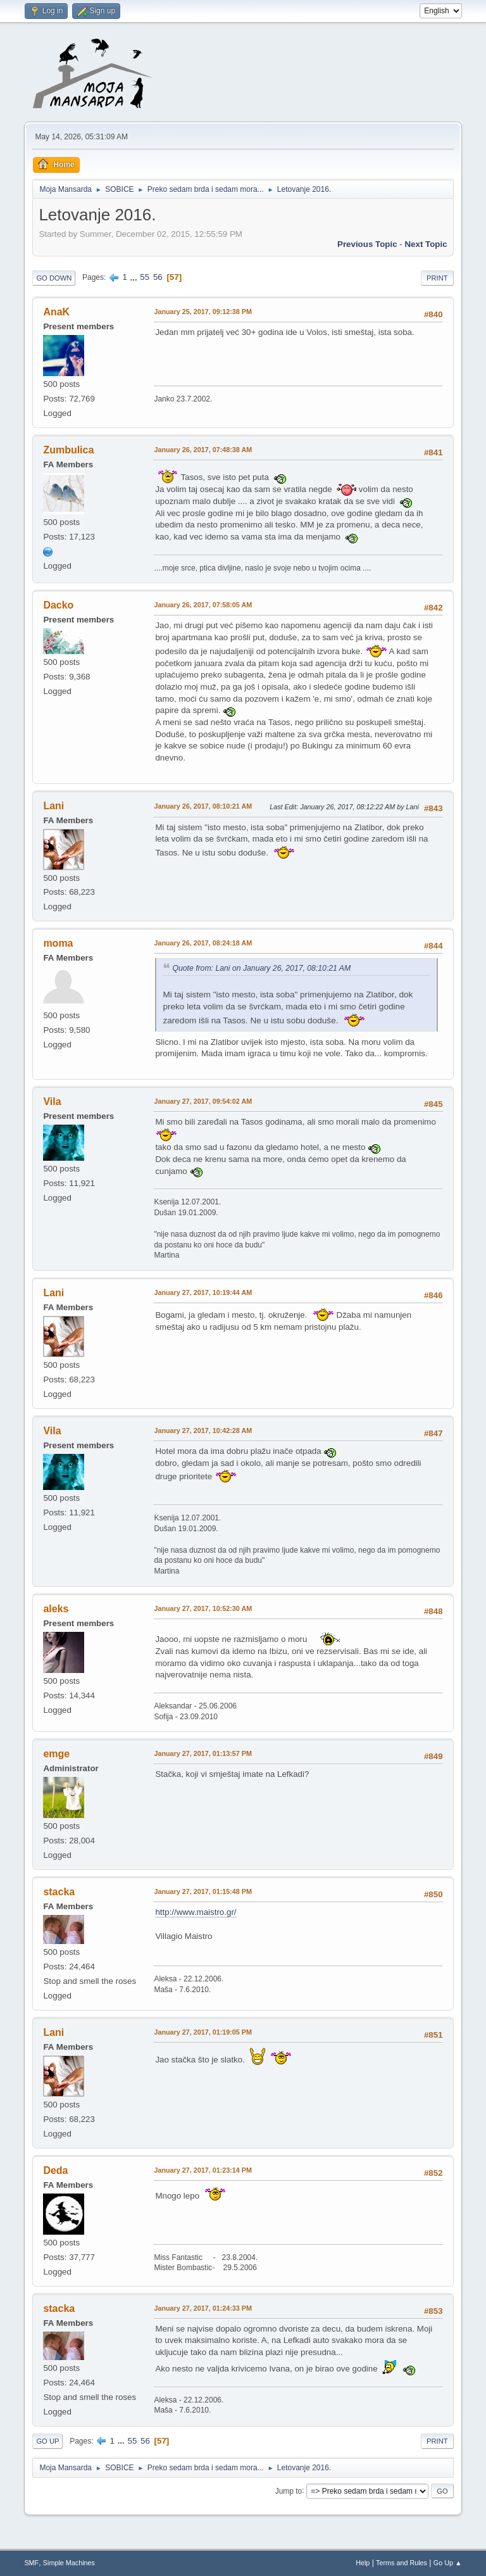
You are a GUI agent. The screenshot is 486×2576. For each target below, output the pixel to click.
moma (58, 943)
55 (144, 277)
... (135, 277)
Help (363, 2563)
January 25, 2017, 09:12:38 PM (203, 311)
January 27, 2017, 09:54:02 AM (203, 1101)
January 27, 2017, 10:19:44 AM (203, 1292)
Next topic (425, 244)
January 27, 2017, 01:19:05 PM (203, 2032)
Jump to (288, 2490)
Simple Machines (69, 2563)
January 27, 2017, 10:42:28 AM (203, 1430)
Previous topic (367, 244)
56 (158, 277)
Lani (53, 805)
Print (437, 278)
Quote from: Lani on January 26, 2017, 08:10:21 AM (261, 968)
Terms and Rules (401, 2563)
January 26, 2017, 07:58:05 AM (203, 605)
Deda (55, 2170)
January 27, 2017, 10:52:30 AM (203, 1608)
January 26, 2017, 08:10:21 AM (203, 806)
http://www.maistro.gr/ (195, 1912)
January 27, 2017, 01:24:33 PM (203, 2308)
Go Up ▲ (447, 2563)
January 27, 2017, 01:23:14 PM (203, 2170)
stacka (59, 1891)
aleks (55, 1608)
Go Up (47, 2441)
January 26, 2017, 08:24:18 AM (203, 943)
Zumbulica (68, 450)
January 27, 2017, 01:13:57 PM (203, 1753)
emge (56, 1753)
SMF (31, 2563)
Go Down (54, 278)
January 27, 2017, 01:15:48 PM (203, 1891)
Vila (52, 1101)
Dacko (58, 605)
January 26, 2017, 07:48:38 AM (203, 449)
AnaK (56, 311)
